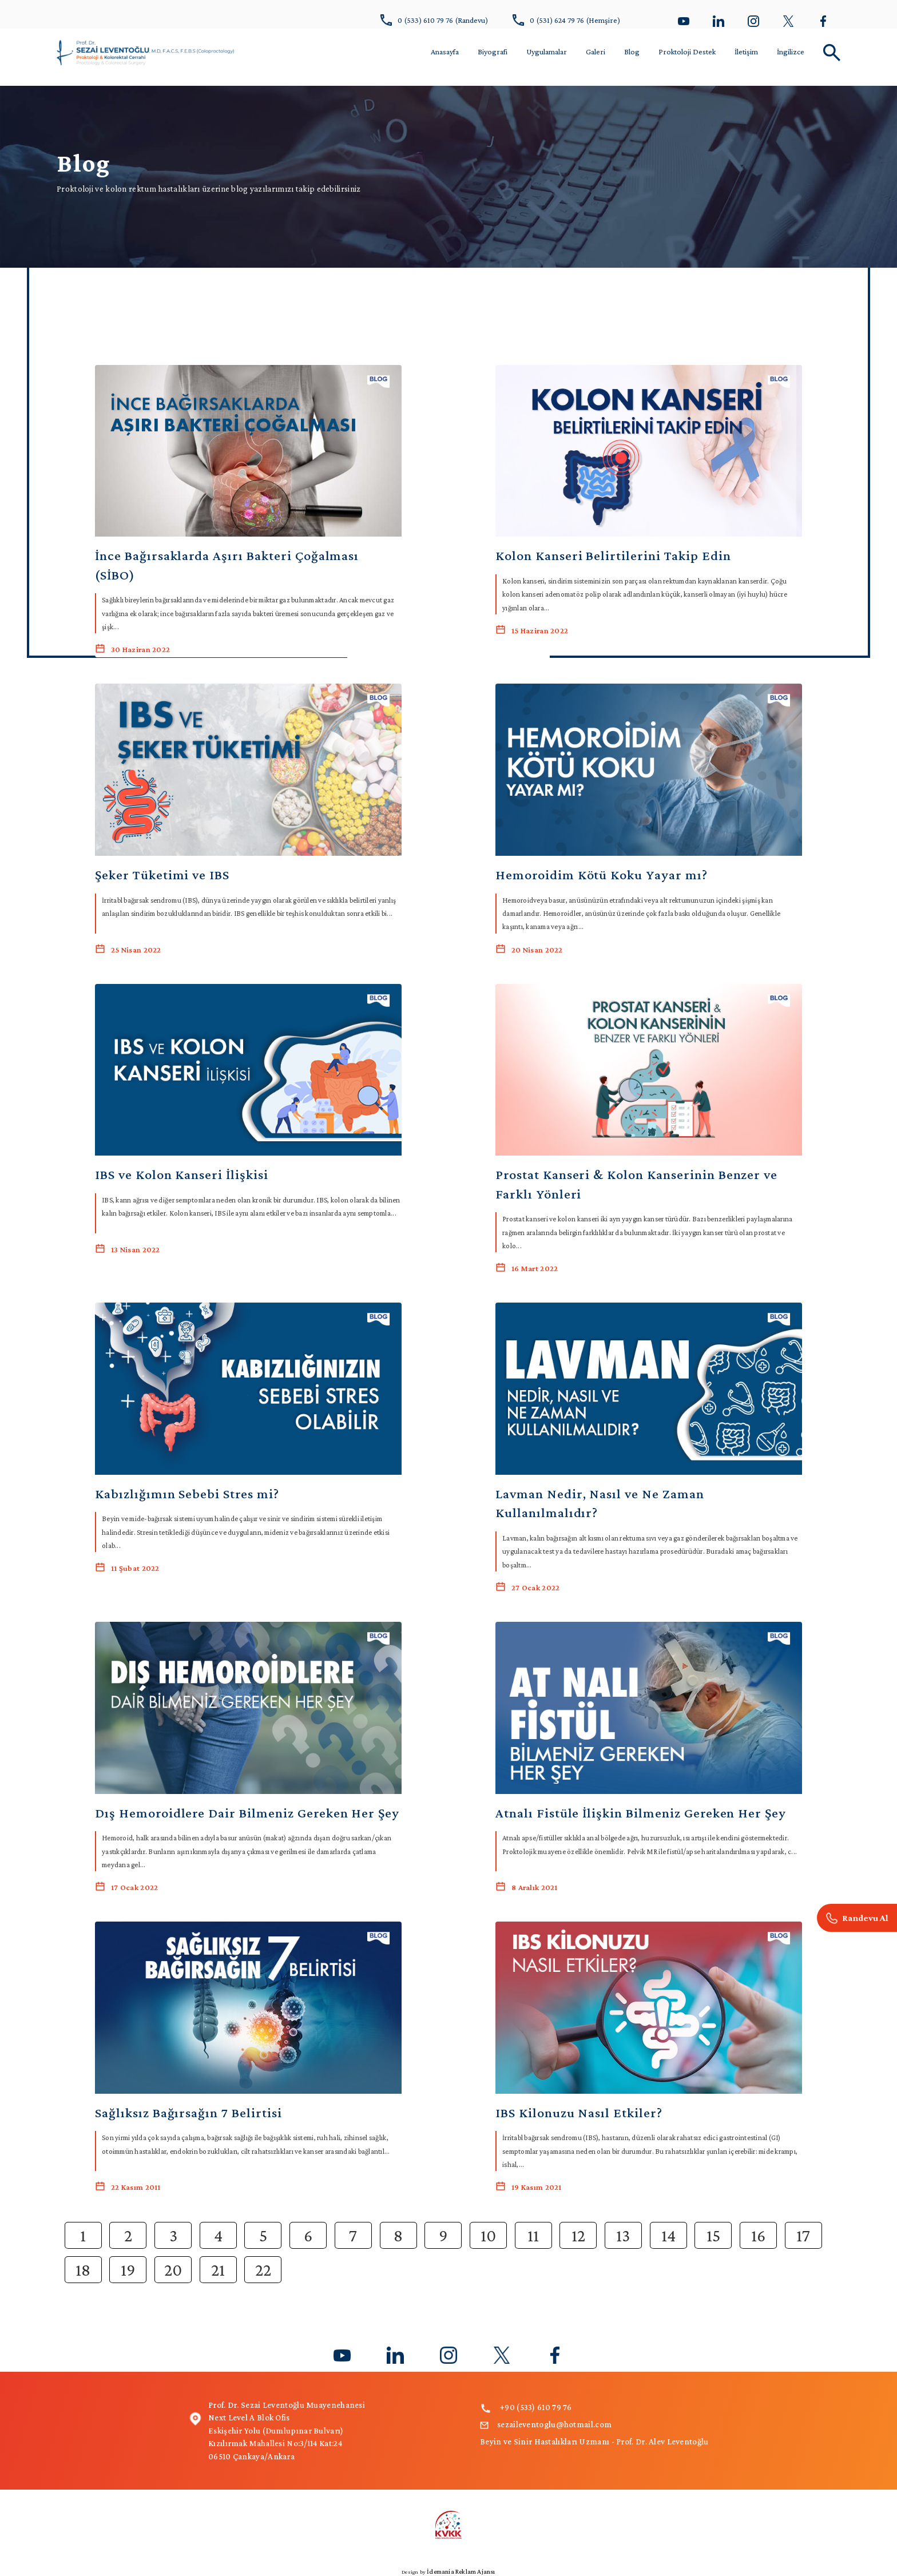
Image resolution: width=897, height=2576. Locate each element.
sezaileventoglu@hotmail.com (546, 2424)
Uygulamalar (546, 51)
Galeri (595, 51)
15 (713, 2235)
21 (218, 2269)
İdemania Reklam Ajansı (461, 2571)
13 (623, 2235)
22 (263, 2269)
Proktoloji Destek (687, 51)
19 (128, 2269)
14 (668, 2235)
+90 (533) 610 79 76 (526, 2407)
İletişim (746, 51)
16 (758, 2235)
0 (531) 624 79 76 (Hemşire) (566, 20)
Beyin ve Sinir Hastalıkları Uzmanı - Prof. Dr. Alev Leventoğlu (594, 2441)
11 (533, 2235)
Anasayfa (445, 51)
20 (173, 2269)
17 (803, 2235)
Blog (632, 51)
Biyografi (492, 51)
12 (578, 2235)
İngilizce (790, 51)
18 (83, 2269)
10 (488, 2235)
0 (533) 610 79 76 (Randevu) (434, 20)
